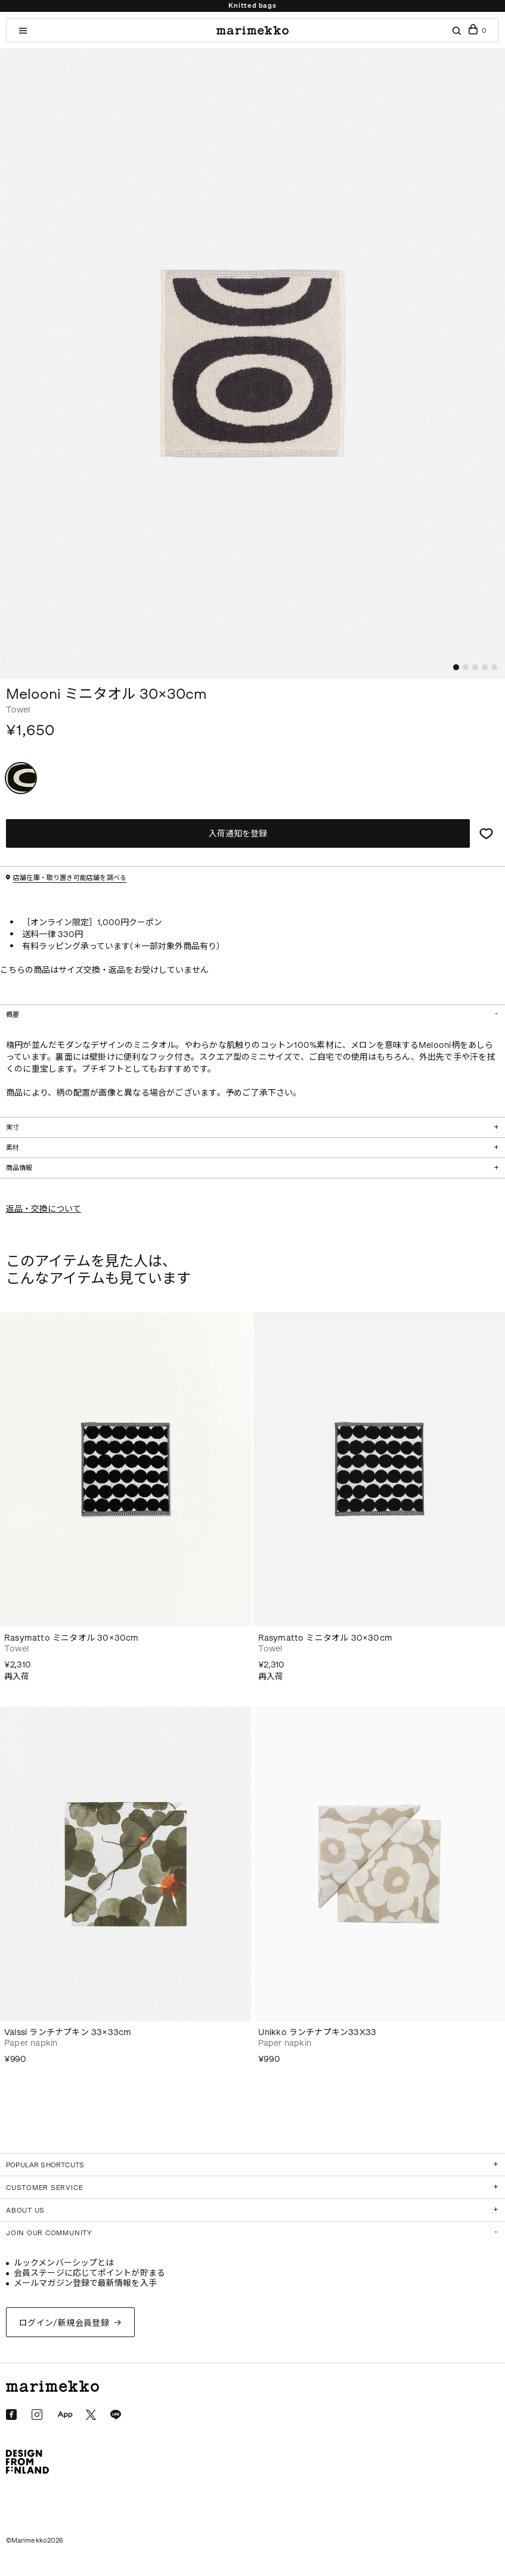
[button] (456, 667)
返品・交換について (43, 1209)
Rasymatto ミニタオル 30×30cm (71, 1638)
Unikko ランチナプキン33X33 (317, 2032)
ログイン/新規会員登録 (64, 2323)
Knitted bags (252, 6)
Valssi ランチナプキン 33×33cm (67, 2032)
